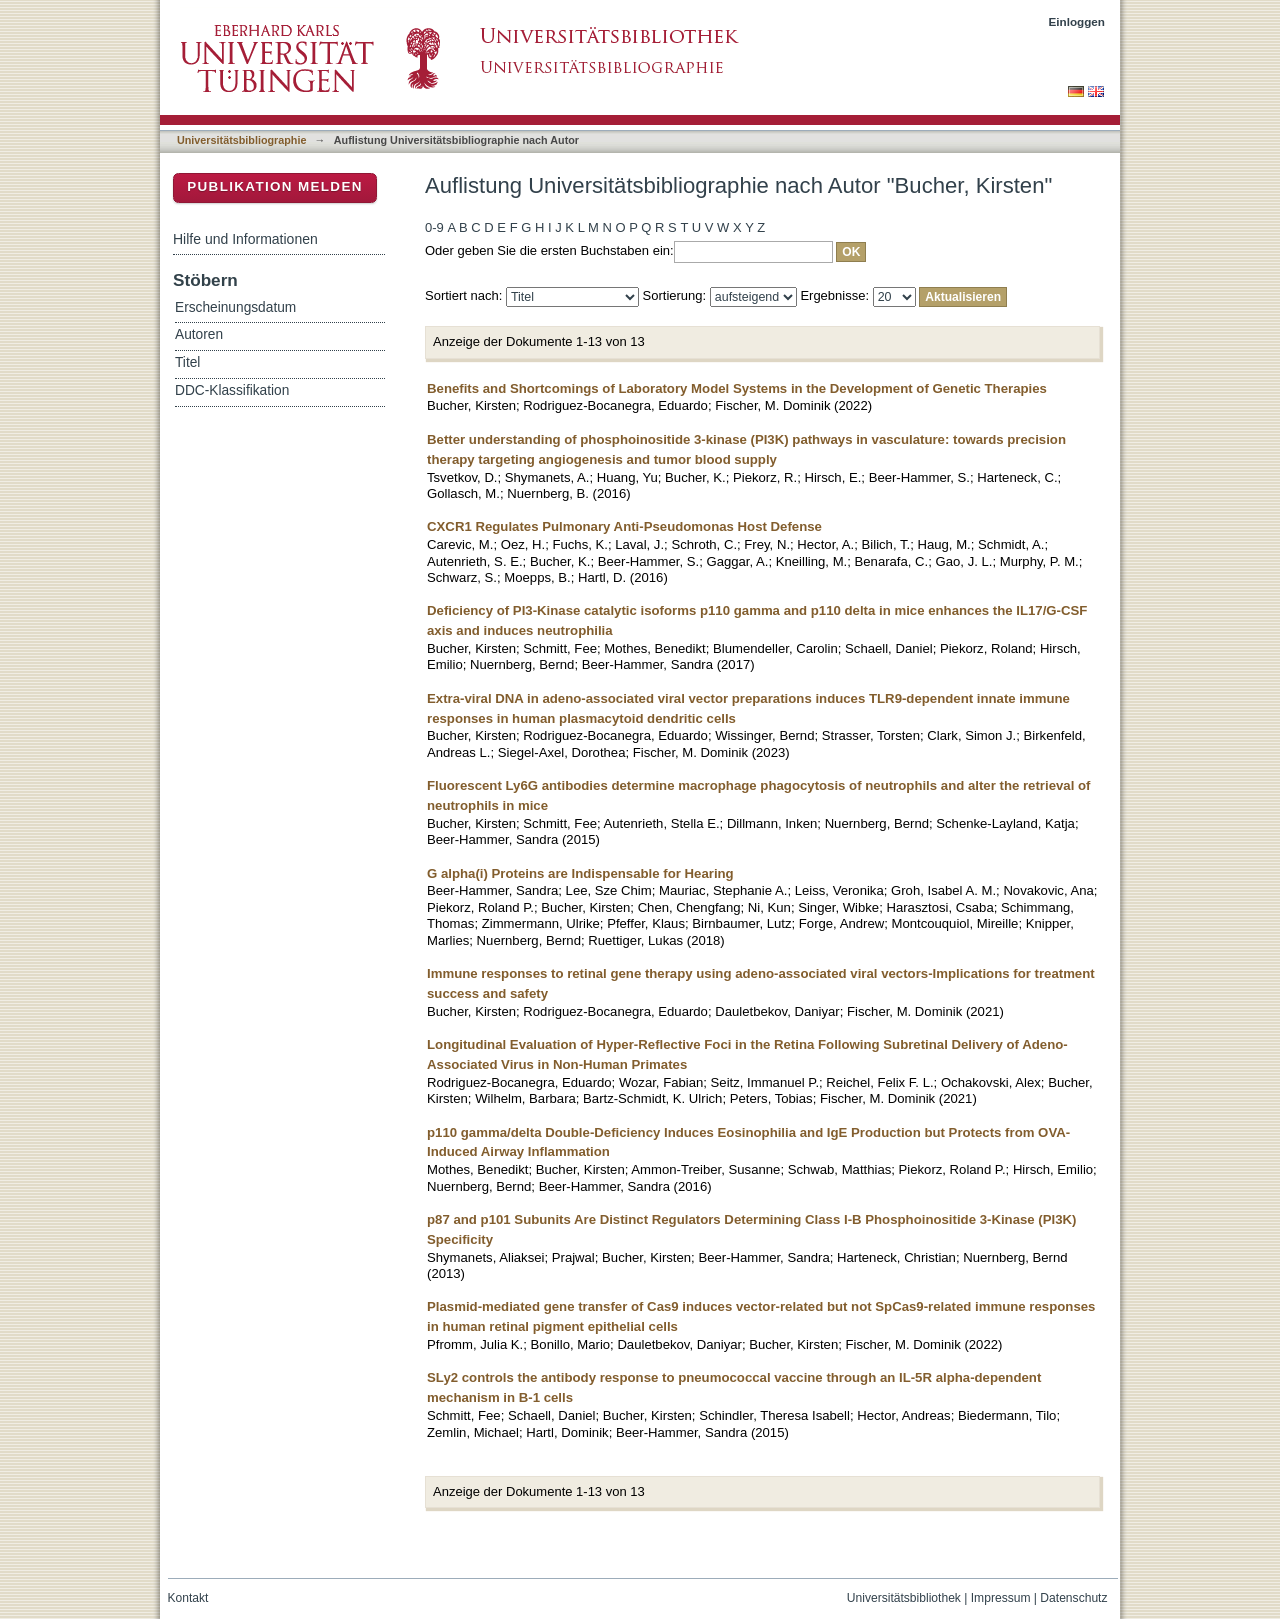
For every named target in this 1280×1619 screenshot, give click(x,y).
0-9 (434, 227)
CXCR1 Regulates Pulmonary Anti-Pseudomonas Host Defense (624, 526)
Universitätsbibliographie (241, 140)
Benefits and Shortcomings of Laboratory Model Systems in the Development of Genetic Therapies (737, 388)
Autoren (199, 334)
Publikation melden (275, 186)
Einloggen (1077, 21)
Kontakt (188, 1598)
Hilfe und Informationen (245, 239)
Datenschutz (1073, 1598)
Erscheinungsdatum (235, 307)
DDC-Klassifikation (232, 390)
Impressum (1001, 1598)
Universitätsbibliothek (904, 1598)
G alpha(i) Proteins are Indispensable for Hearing (580, 873)
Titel (187, 362)
